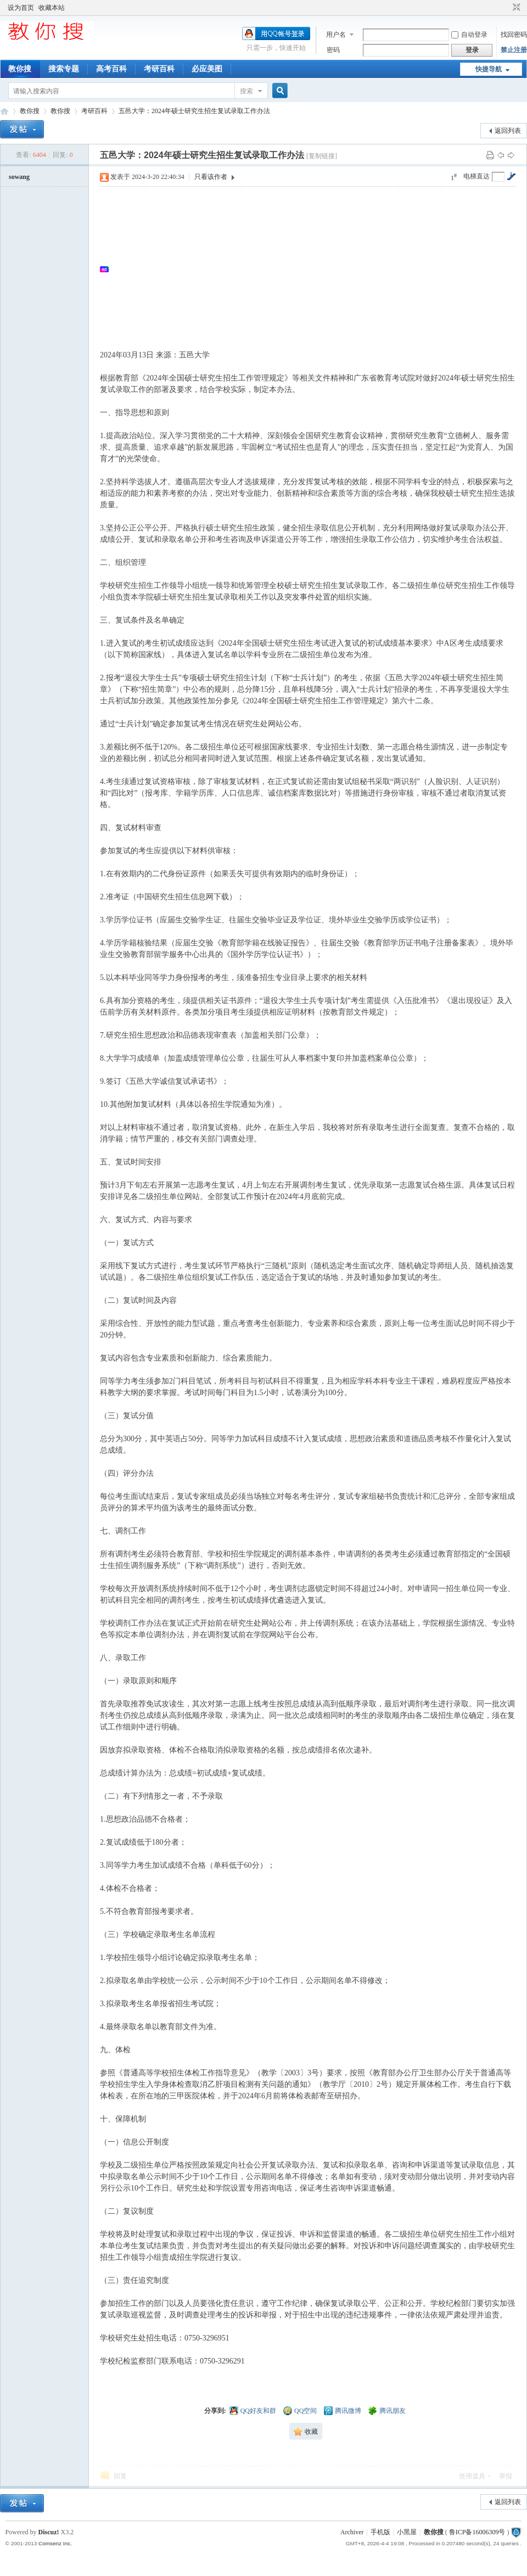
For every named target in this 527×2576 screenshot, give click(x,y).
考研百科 (159, 69)
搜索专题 (63, 69)
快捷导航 (488, 69)
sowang (19, 177)
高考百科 (111, 69)
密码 (333, 50)
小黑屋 (407, 2532)
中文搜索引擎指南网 (4, 111)
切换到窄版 (515, 8)
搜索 (246, 91)
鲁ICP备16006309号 (477, 2532)
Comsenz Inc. (55, 2543)
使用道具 (472, 2476)
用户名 (336, 34)
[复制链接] (321, 156)
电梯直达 (476, 176)
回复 (120, 2476)
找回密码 (514, 34)
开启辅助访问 (506, 8)
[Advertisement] (313, 269)
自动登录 (469, 34)
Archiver (352, 2532)
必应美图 (207, 69)
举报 (505, 2476)
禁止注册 (514, 50)
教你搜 (19, 69)
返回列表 (508, 131)
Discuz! (48, 2532)
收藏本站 (51, 8)
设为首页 (21, 8)
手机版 (380, 2532)
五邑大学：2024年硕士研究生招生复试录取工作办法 (194, 111)
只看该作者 (210, 177)
